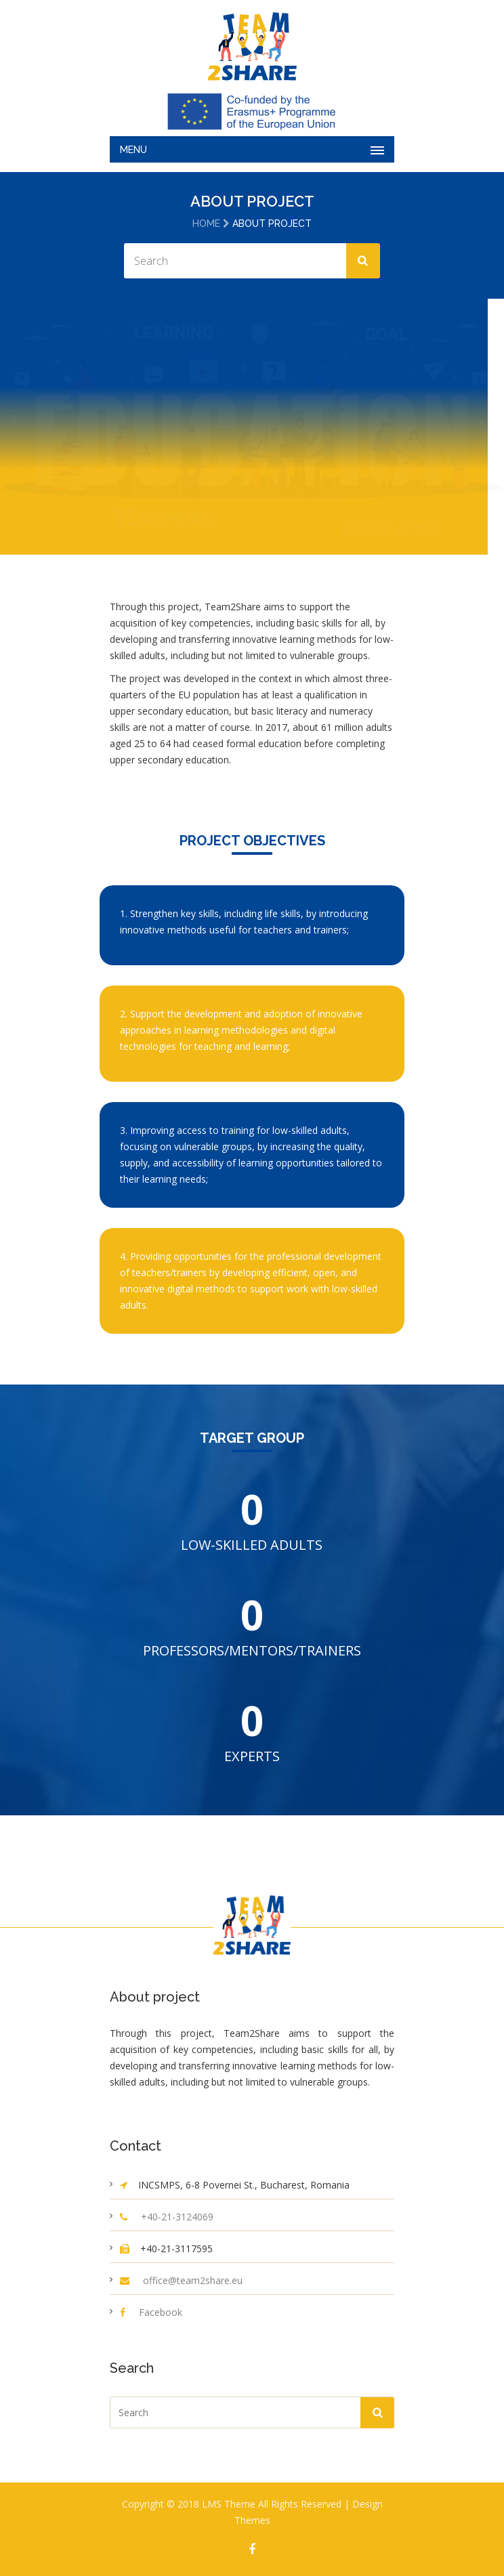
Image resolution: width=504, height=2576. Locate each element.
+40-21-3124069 (177, 2216)
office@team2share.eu (193, 2280)
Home (206, 223)
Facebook (160, 2312)
